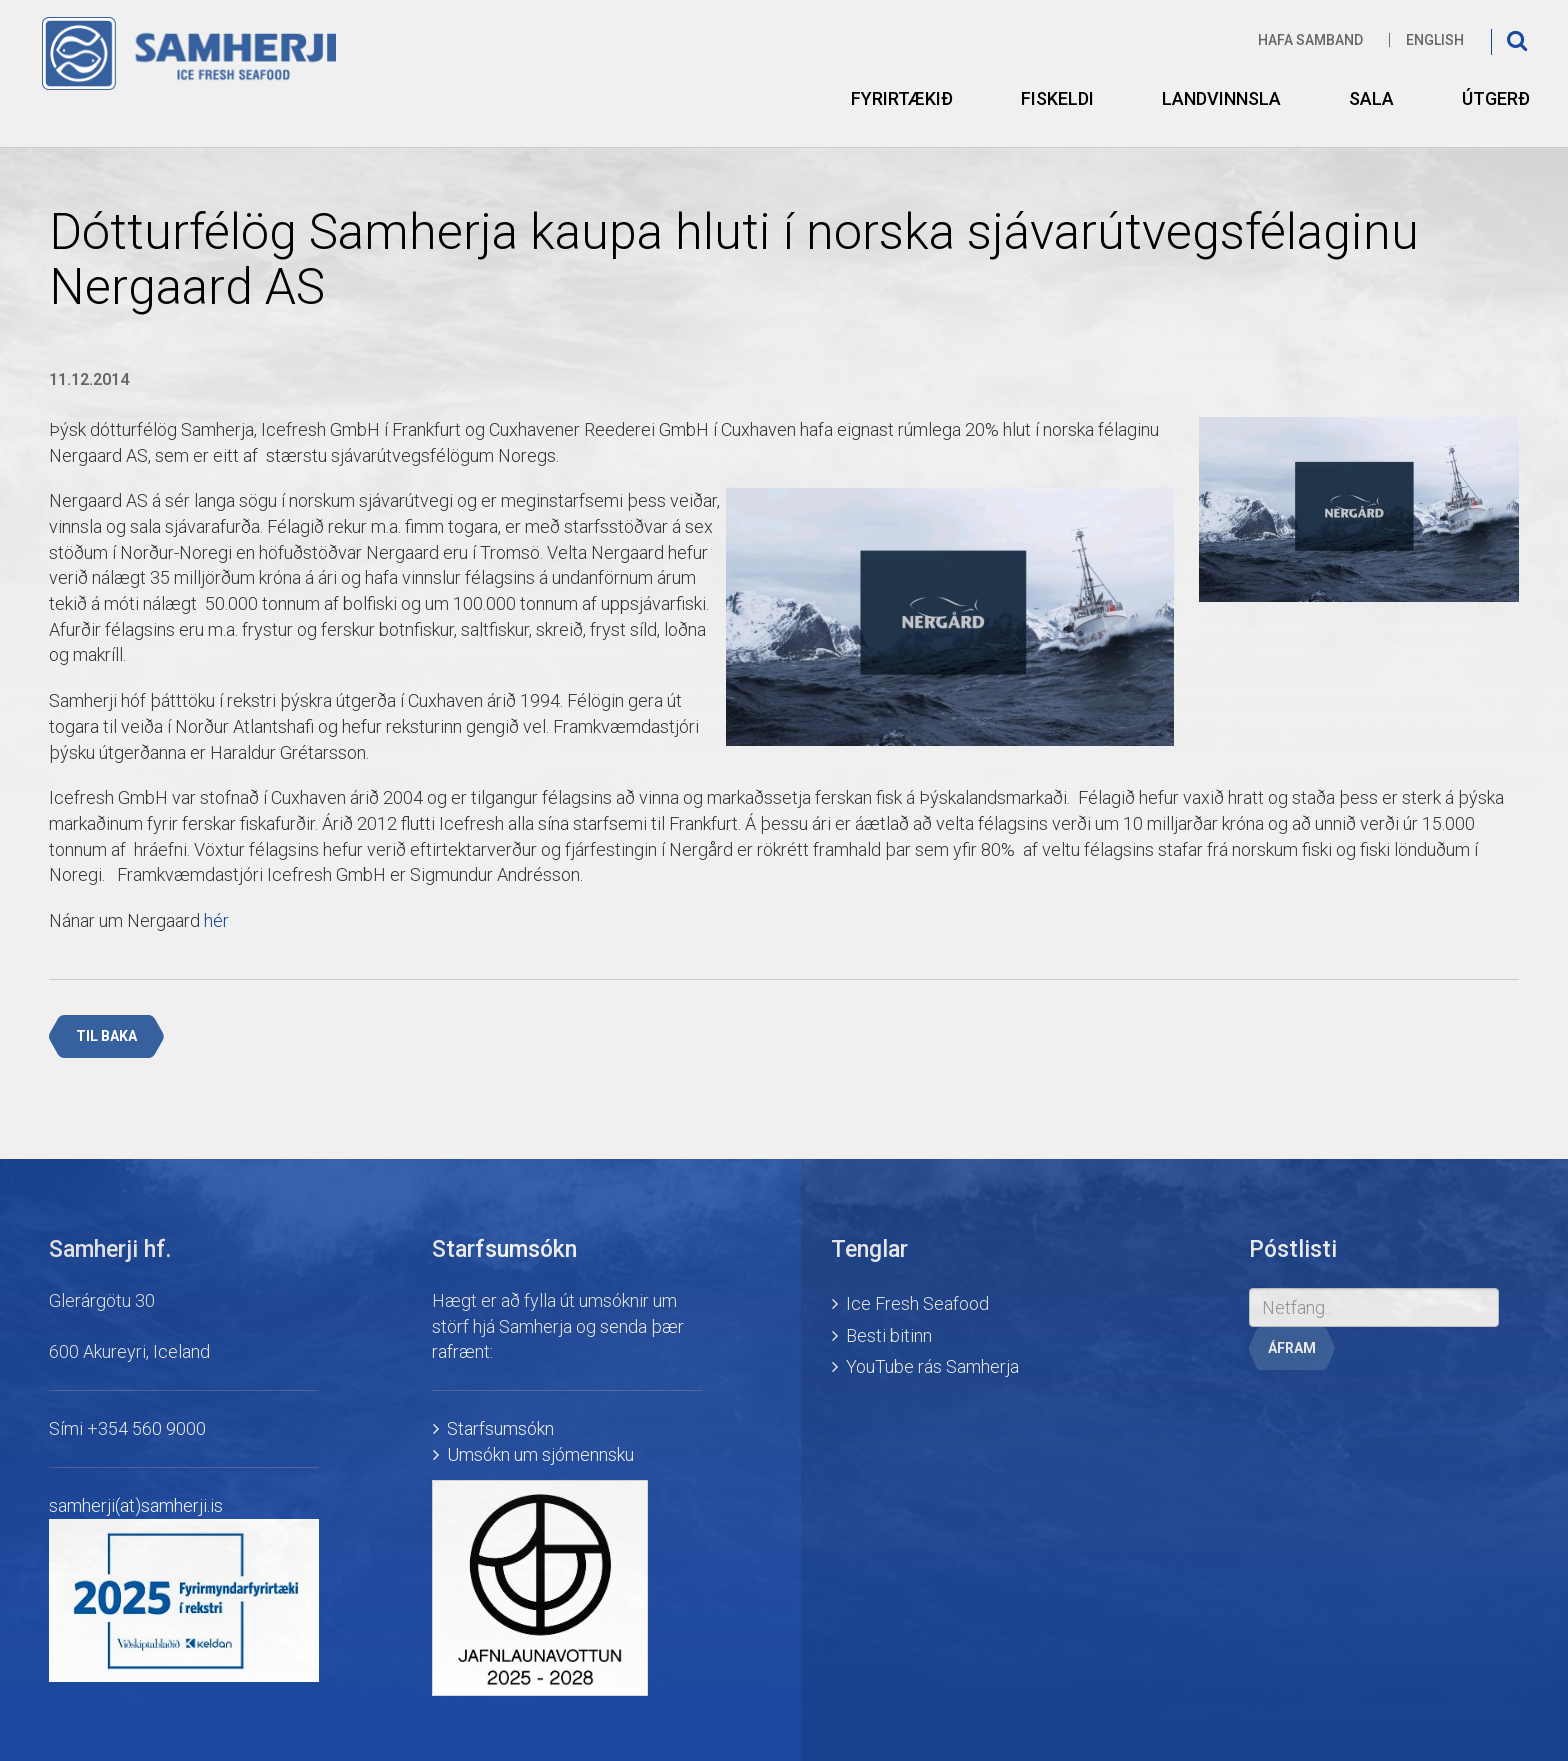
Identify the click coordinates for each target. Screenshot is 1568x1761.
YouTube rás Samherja (932, 1366)
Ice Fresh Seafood (917, 1303)
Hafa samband (1310, 40)
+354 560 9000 (146, 1428)
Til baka (106, 1036)
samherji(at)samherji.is (136, 1505)
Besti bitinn (889, 1335)
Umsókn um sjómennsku (540, 1454)
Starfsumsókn (500, 1428)
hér (216, 920)
